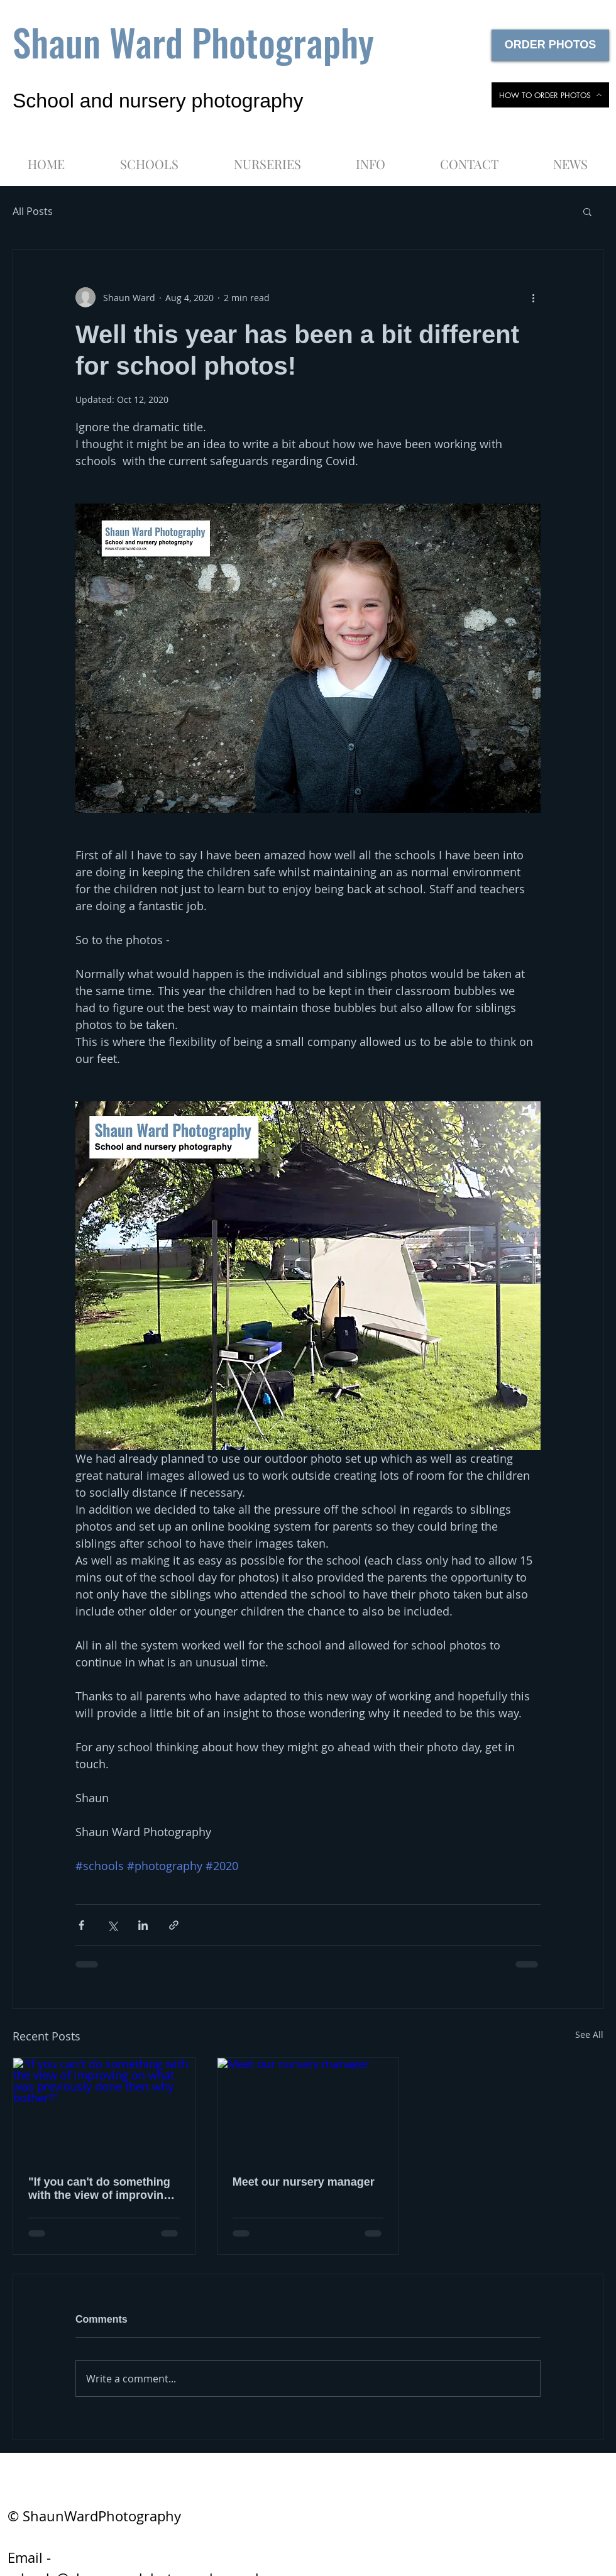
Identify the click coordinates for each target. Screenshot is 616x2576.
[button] (370, 158)
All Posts (33, 211)
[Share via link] (174, 1925)
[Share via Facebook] (81, 1925)
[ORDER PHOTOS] (550, 45)
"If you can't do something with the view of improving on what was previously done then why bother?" (99, 2189)
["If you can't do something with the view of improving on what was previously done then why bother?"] (104, 2109)
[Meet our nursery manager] (308, 2109)
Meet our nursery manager (304, 2182)
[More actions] (533, 297)
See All (589, 2034)
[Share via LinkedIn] (143, 1925)
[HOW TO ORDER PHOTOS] (550, 94)
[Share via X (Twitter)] (112, 1925)
